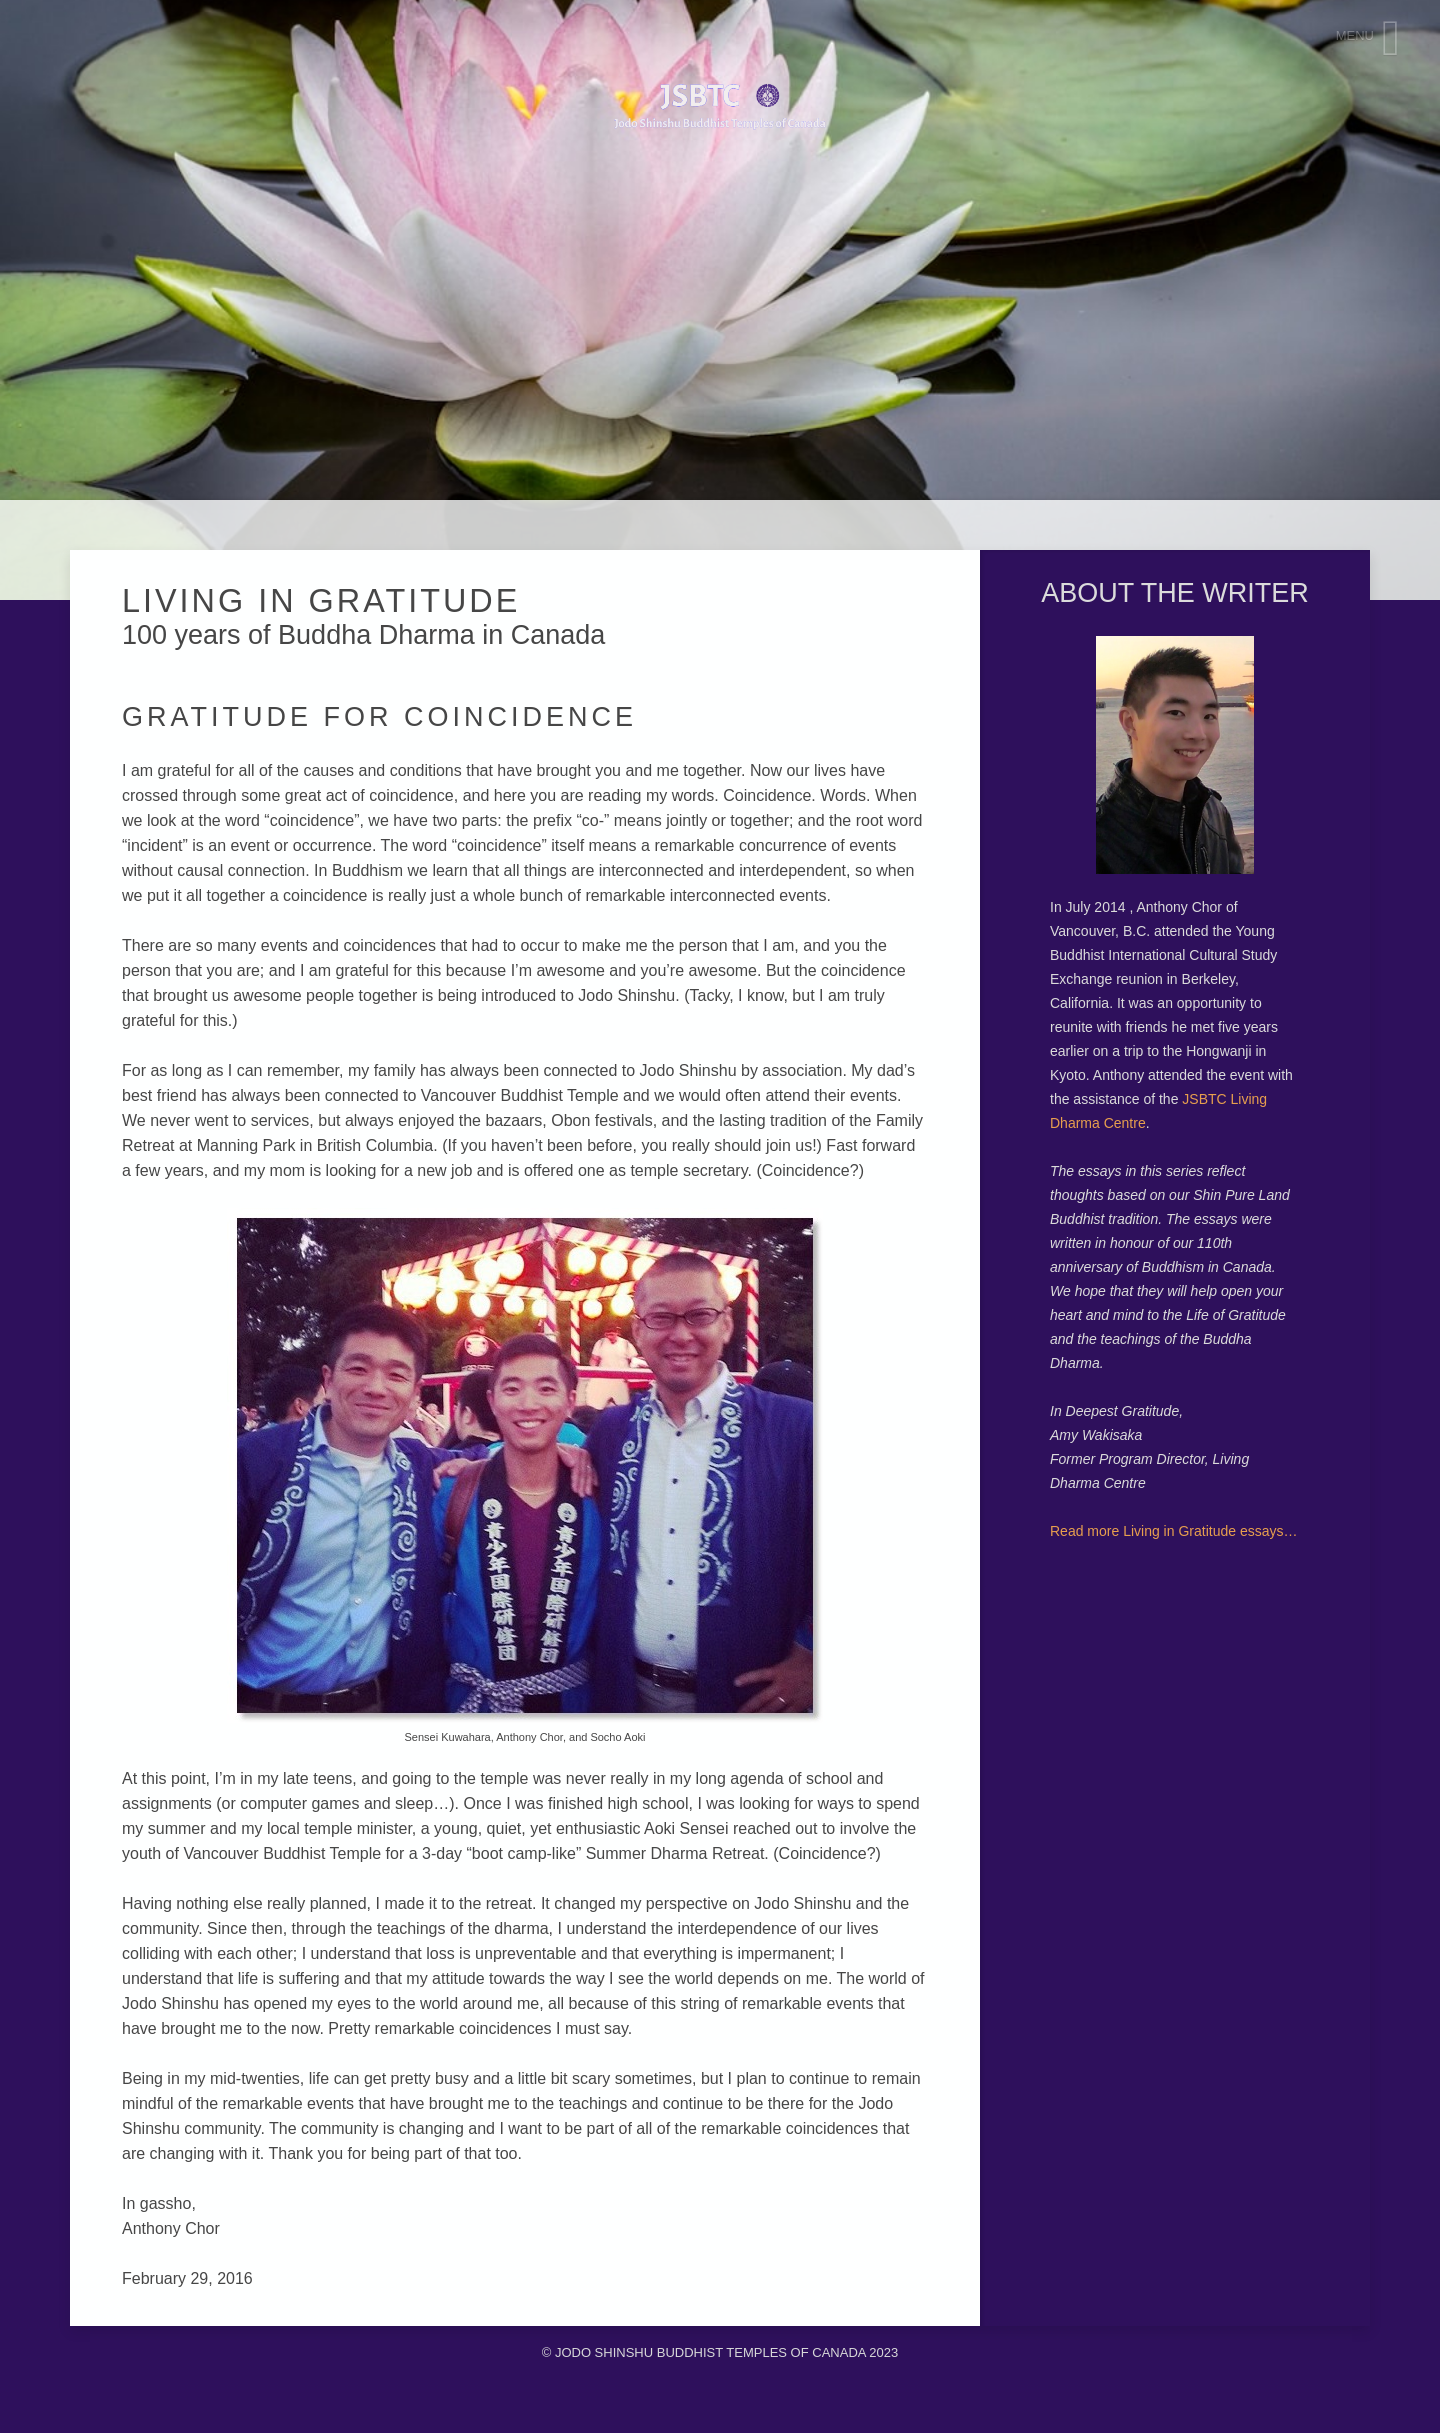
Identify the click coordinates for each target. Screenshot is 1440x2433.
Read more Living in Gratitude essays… (1173, 1531)
